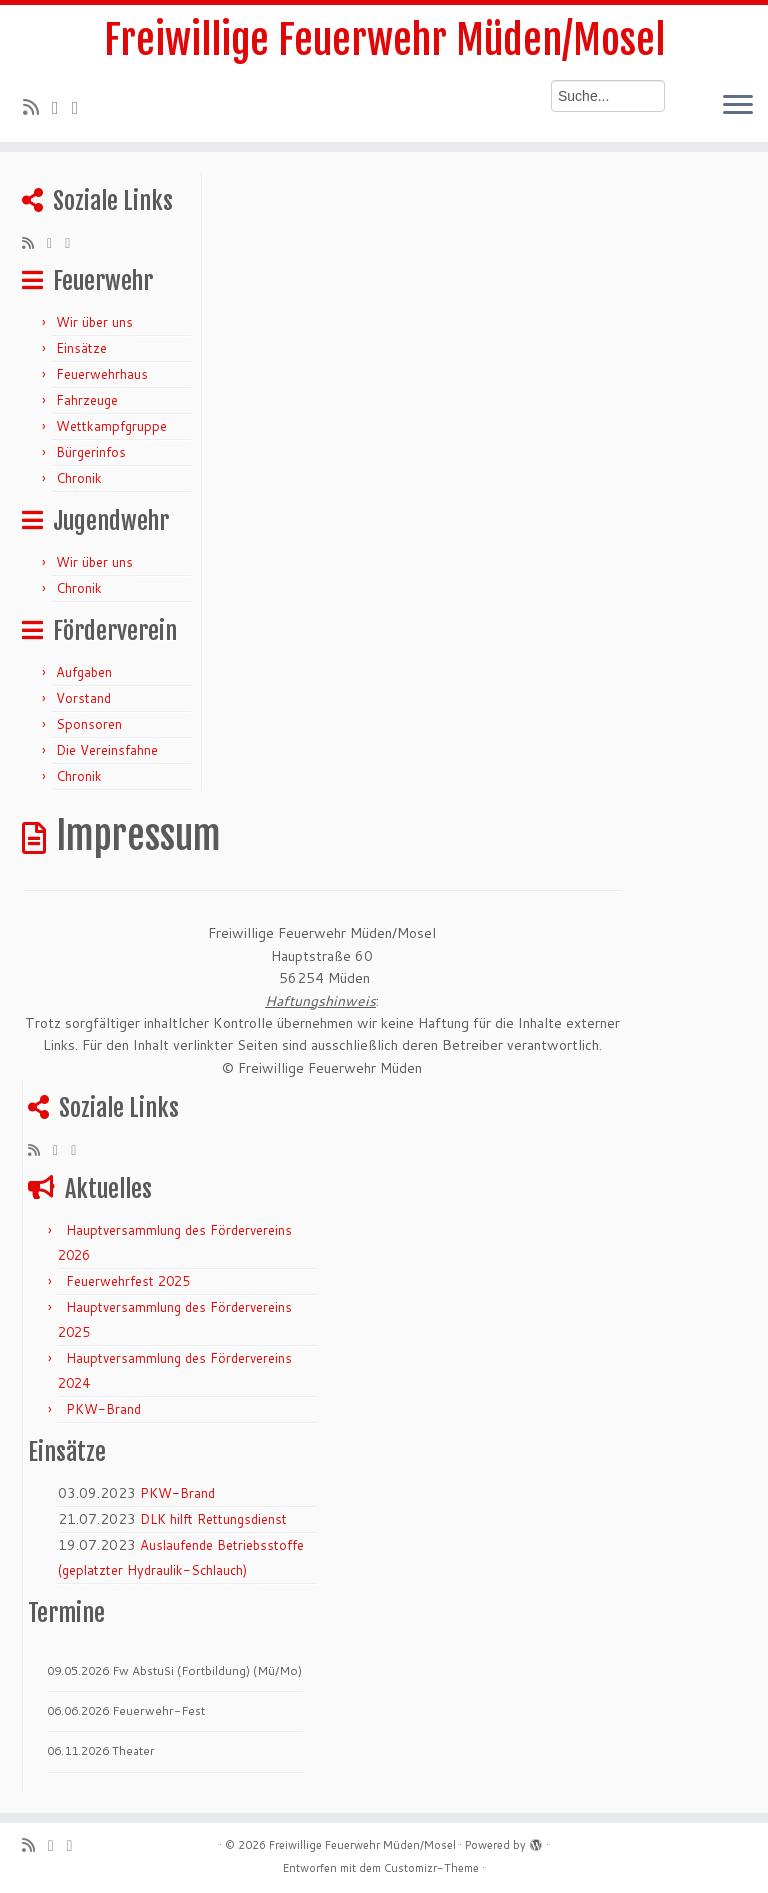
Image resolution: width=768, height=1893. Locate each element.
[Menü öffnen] (738, 106)
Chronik (79, 478)
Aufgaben (84, 672)
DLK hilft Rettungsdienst (213, 1519)
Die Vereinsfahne (107, 750)
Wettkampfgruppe (111, 426)
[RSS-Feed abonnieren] (37, 107)
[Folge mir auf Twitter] (62, 107)
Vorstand (83, 698)
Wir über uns (94, 322)
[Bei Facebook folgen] (82, 107)
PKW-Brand (103, 1409)
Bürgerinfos (91, 452)
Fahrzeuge (87, 400)
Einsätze (81, 348)
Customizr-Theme (431, 1868)
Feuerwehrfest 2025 (128, 1281)
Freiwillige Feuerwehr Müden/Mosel (384, 40)
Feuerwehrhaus (102, 374)
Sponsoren (89, 724)
